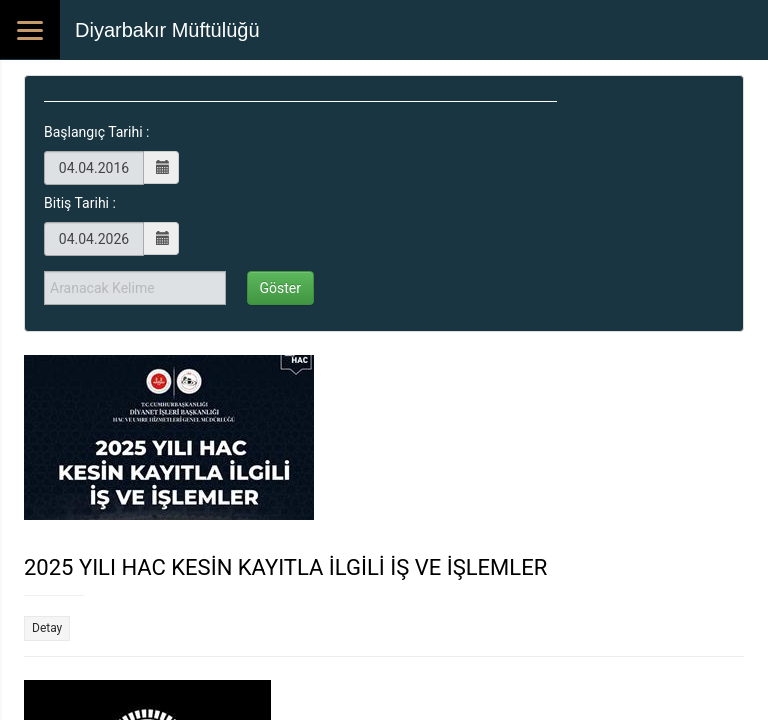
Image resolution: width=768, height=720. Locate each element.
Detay (47, 628)
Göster (281, 288)
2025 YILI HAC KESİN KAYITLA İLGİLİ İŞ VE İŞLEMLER (285, 567)
